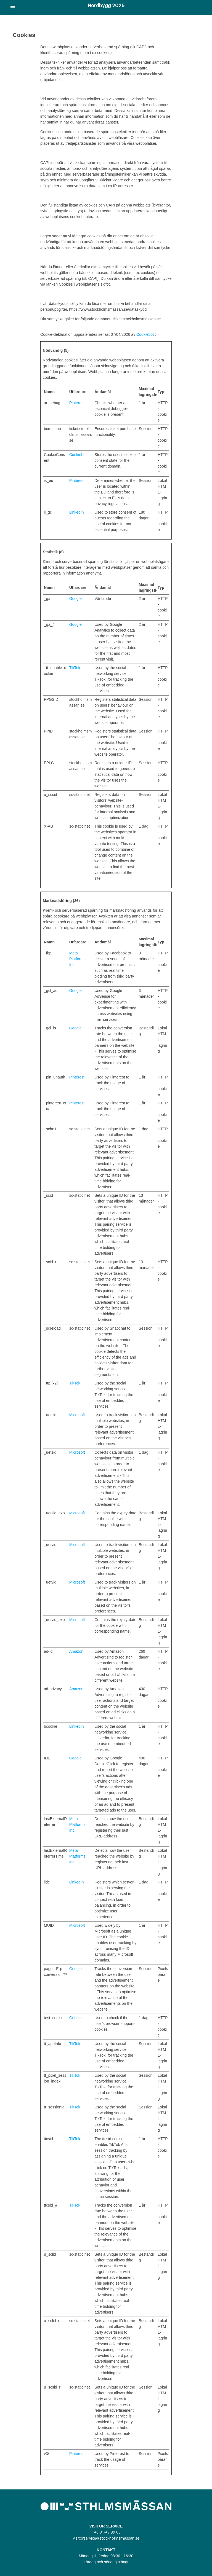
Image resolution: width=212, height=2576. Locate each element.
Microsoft (77, 1415)
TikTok (74, 668)
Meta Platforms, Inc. (78, 959)
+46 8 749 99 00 (106, 2532)
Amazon (76, 1651)
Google (75, 598)
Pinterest (76, 403)
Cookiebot (145, 334)
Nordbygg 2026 (106, 5)
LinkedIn (76, 512)
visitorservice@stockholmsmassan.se (106, 2538)
